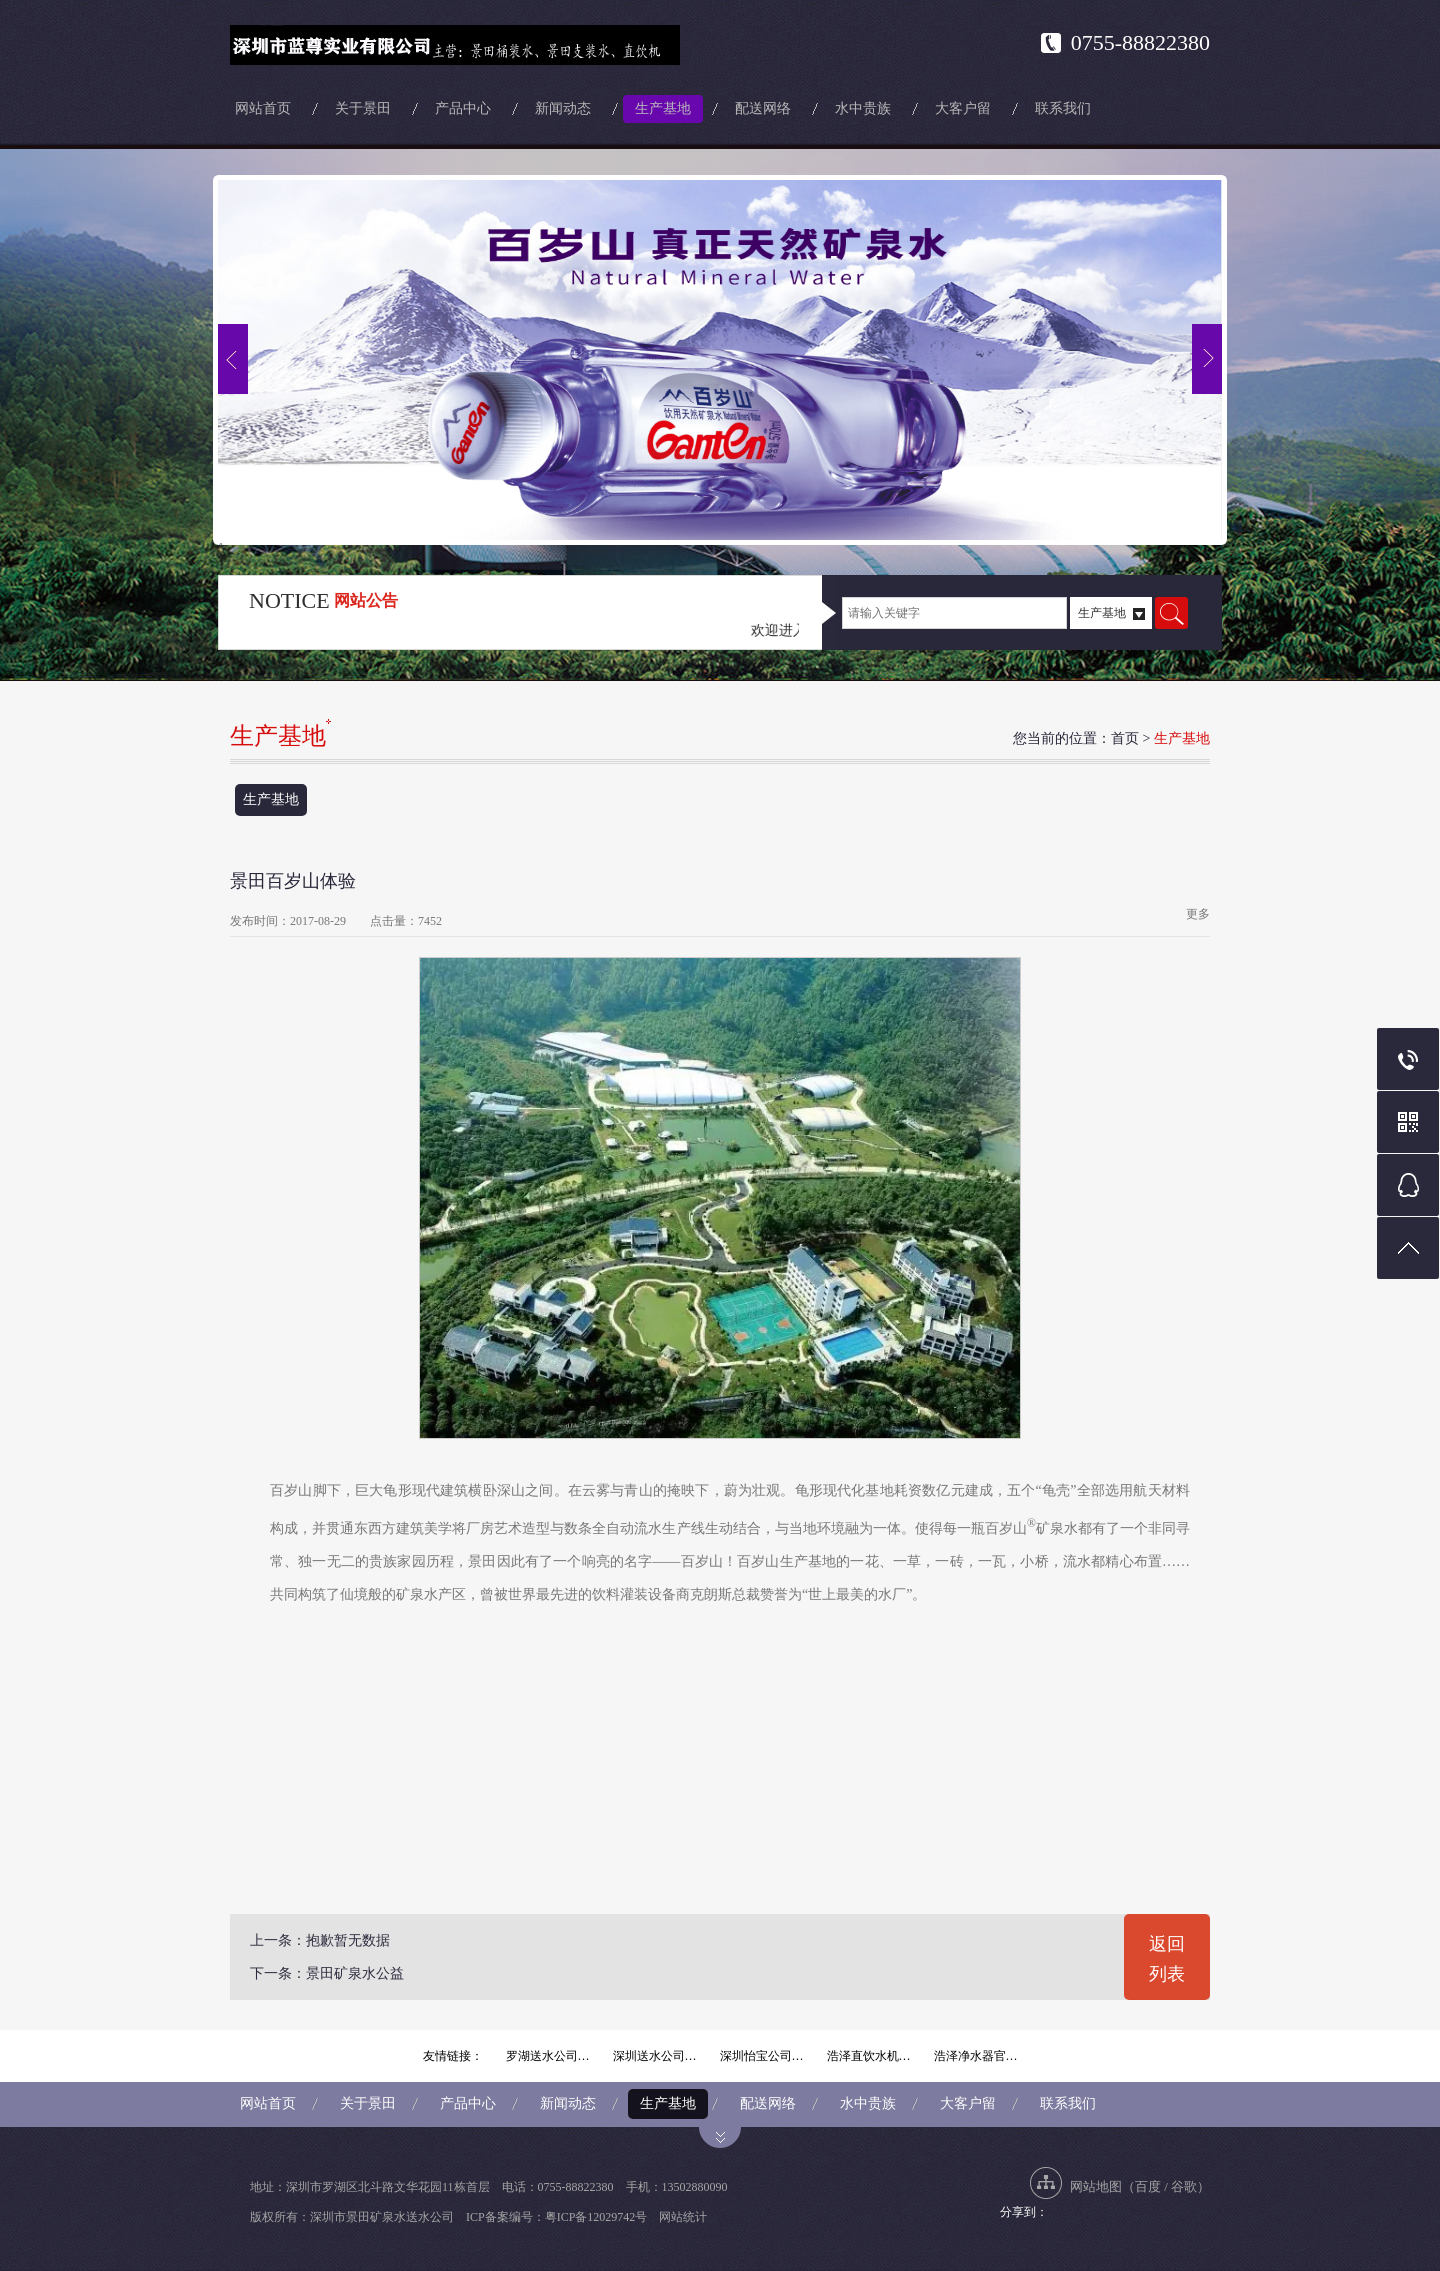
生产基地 (663, 108)
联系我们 (1063, 108)
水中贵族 (863, 108)
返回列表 (1167, 1959)
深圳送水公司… (655, 2056)
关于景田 (363, 108)
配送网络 (763, 108)
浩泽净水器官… (976, 2056)
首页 (1125, 738)
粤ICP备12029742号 (596, 2217)
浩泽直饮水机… (869, 2056)
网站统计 (683, 2217)
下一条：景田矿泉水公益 (327, 1973)
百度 (1148, 2186)
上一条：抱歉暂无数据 (320, 1940)
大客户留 (963, 108)
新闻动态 (563, 108)
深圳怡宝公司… (762, 2056)
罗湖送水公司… (548, 2056)
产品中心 (463, 108)
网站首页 (263, 108)
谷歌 (1184, 2186)
